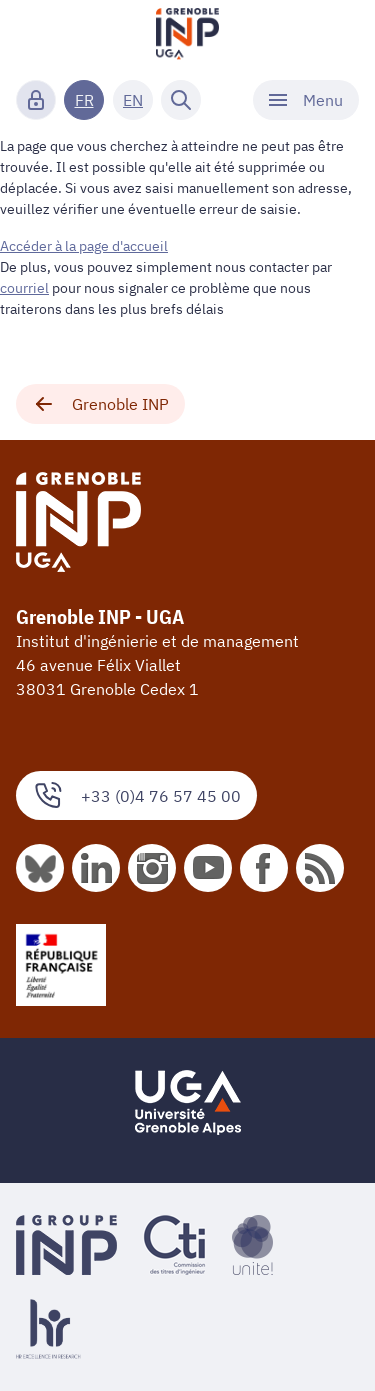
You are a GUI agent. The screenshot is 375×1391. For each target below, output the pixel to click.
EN (133, 100)
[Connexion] (36, 100)
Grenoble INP (100, 404)
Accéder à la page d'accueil (84, 246)
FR (84, 100)
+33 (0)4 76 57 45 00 (136, 795)
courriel (24, 288)
